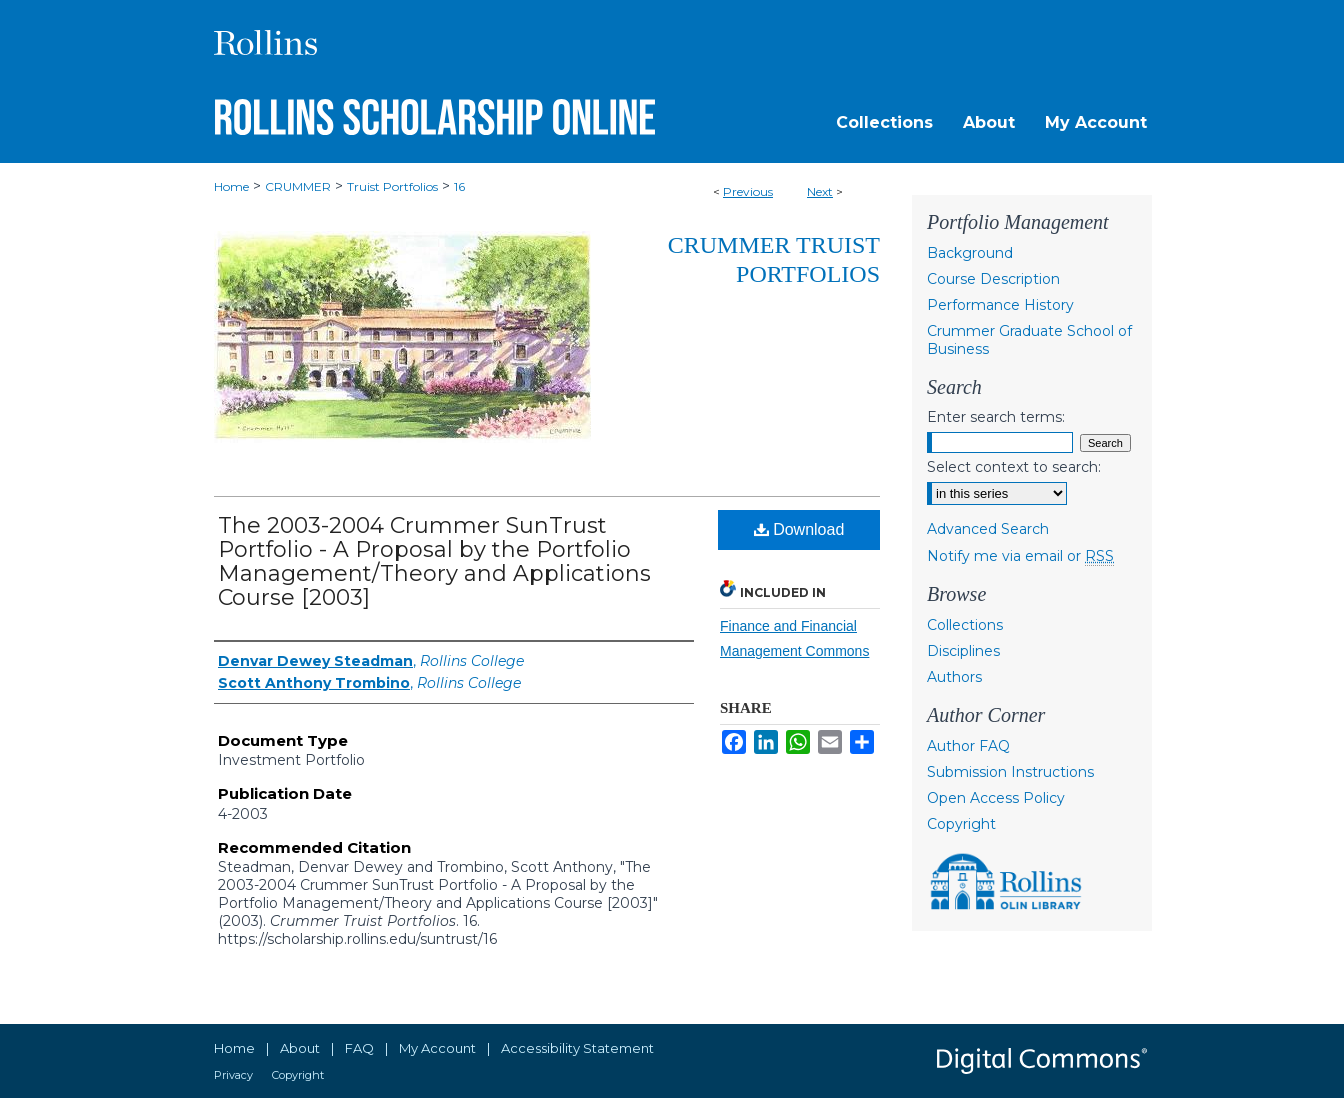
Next (820, 191)
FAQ (359, 1048)
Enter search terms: (996, 417)
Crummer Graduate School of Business (1029, 340)
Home (231, 186)
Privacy (233, 1075)
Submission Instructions (1010, 772)
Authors (954, 677)
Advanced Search (988, 529)
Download (799, 529)
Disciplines (963, 651)
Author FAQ (968, 746)
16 (459, 186)
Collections (965, 625)
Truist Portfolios (392, 186)
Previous (748, 191)
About (300, 1048)
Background (970, 253)
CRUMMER (298, 186)
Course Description (993, 279)
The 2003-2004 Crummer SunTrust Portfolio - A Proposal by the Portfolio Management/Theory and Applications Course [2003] (434, 561)
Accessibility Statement (577, 1048)
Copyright (961, 824)
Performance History (1000, 305)
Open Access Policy (996, 798)
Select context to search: (1014, 467)
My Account (437, 1048)
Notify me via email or (1020, 556)
